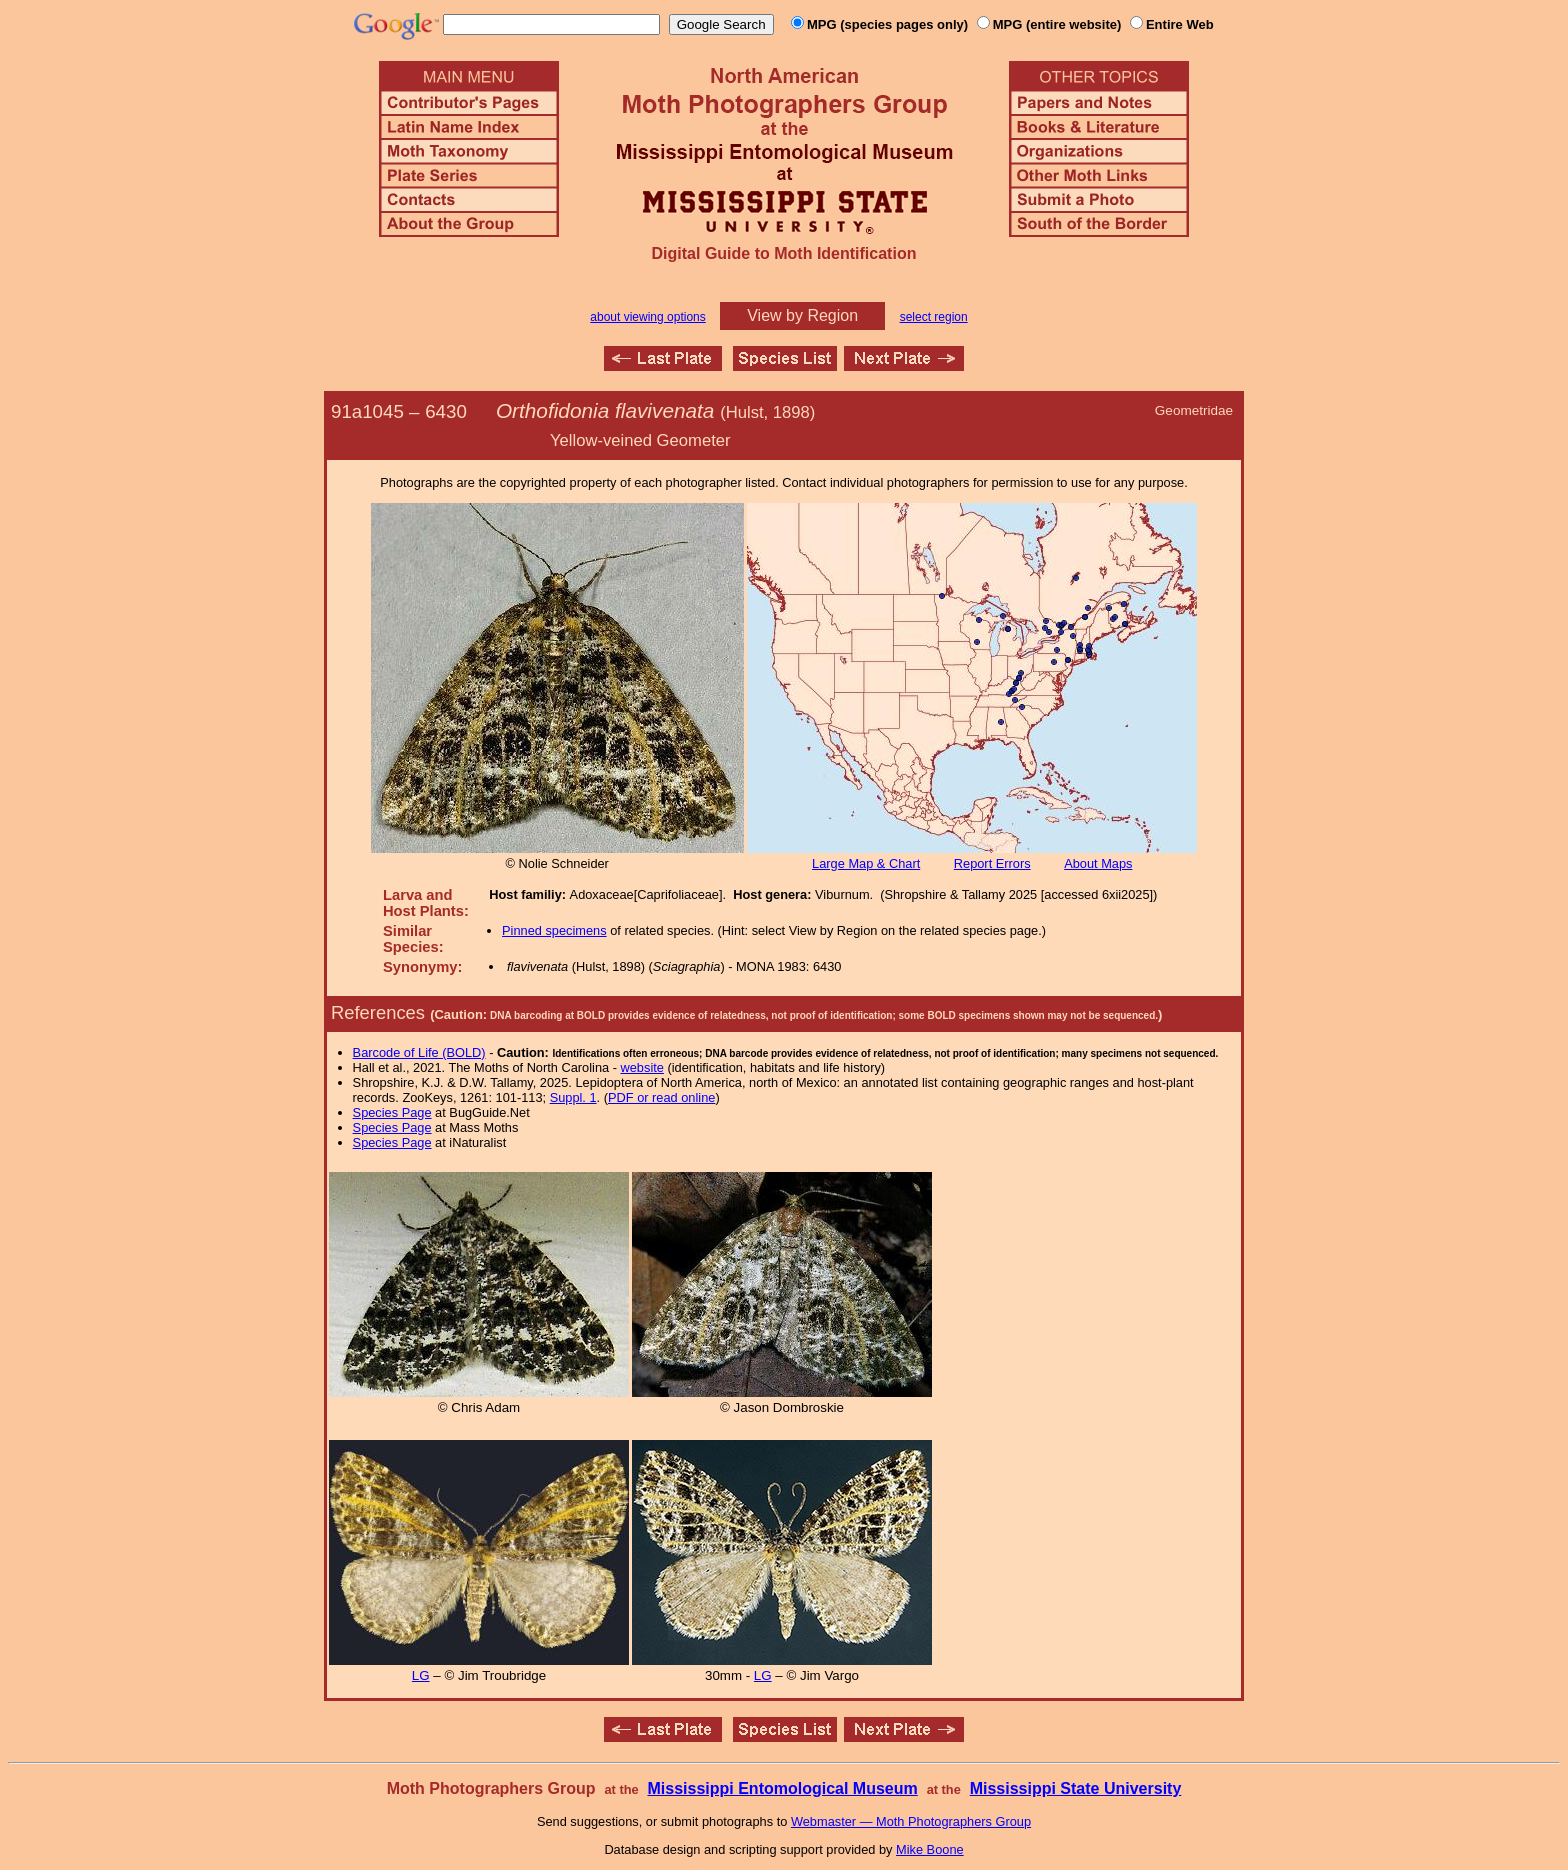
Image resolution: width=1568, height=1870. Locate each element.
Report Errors (992, 863)
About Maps (1098, 863)
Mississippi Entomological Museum (782, 1788)
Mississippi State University (1076, 1788)
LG (421, 1675)
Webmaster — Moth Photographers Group (911, 1821)
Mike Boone (930, 1849)
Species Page (392, 1112)
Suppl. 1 (573, 1097)
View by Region (802, 315)
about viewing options (647, 317)
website (642, 1067)
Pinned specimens (554, 930)
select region (934, 317)
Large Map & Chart (866, 863)
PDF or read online (661, 1097)
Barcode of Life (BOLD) (419, 1052)
